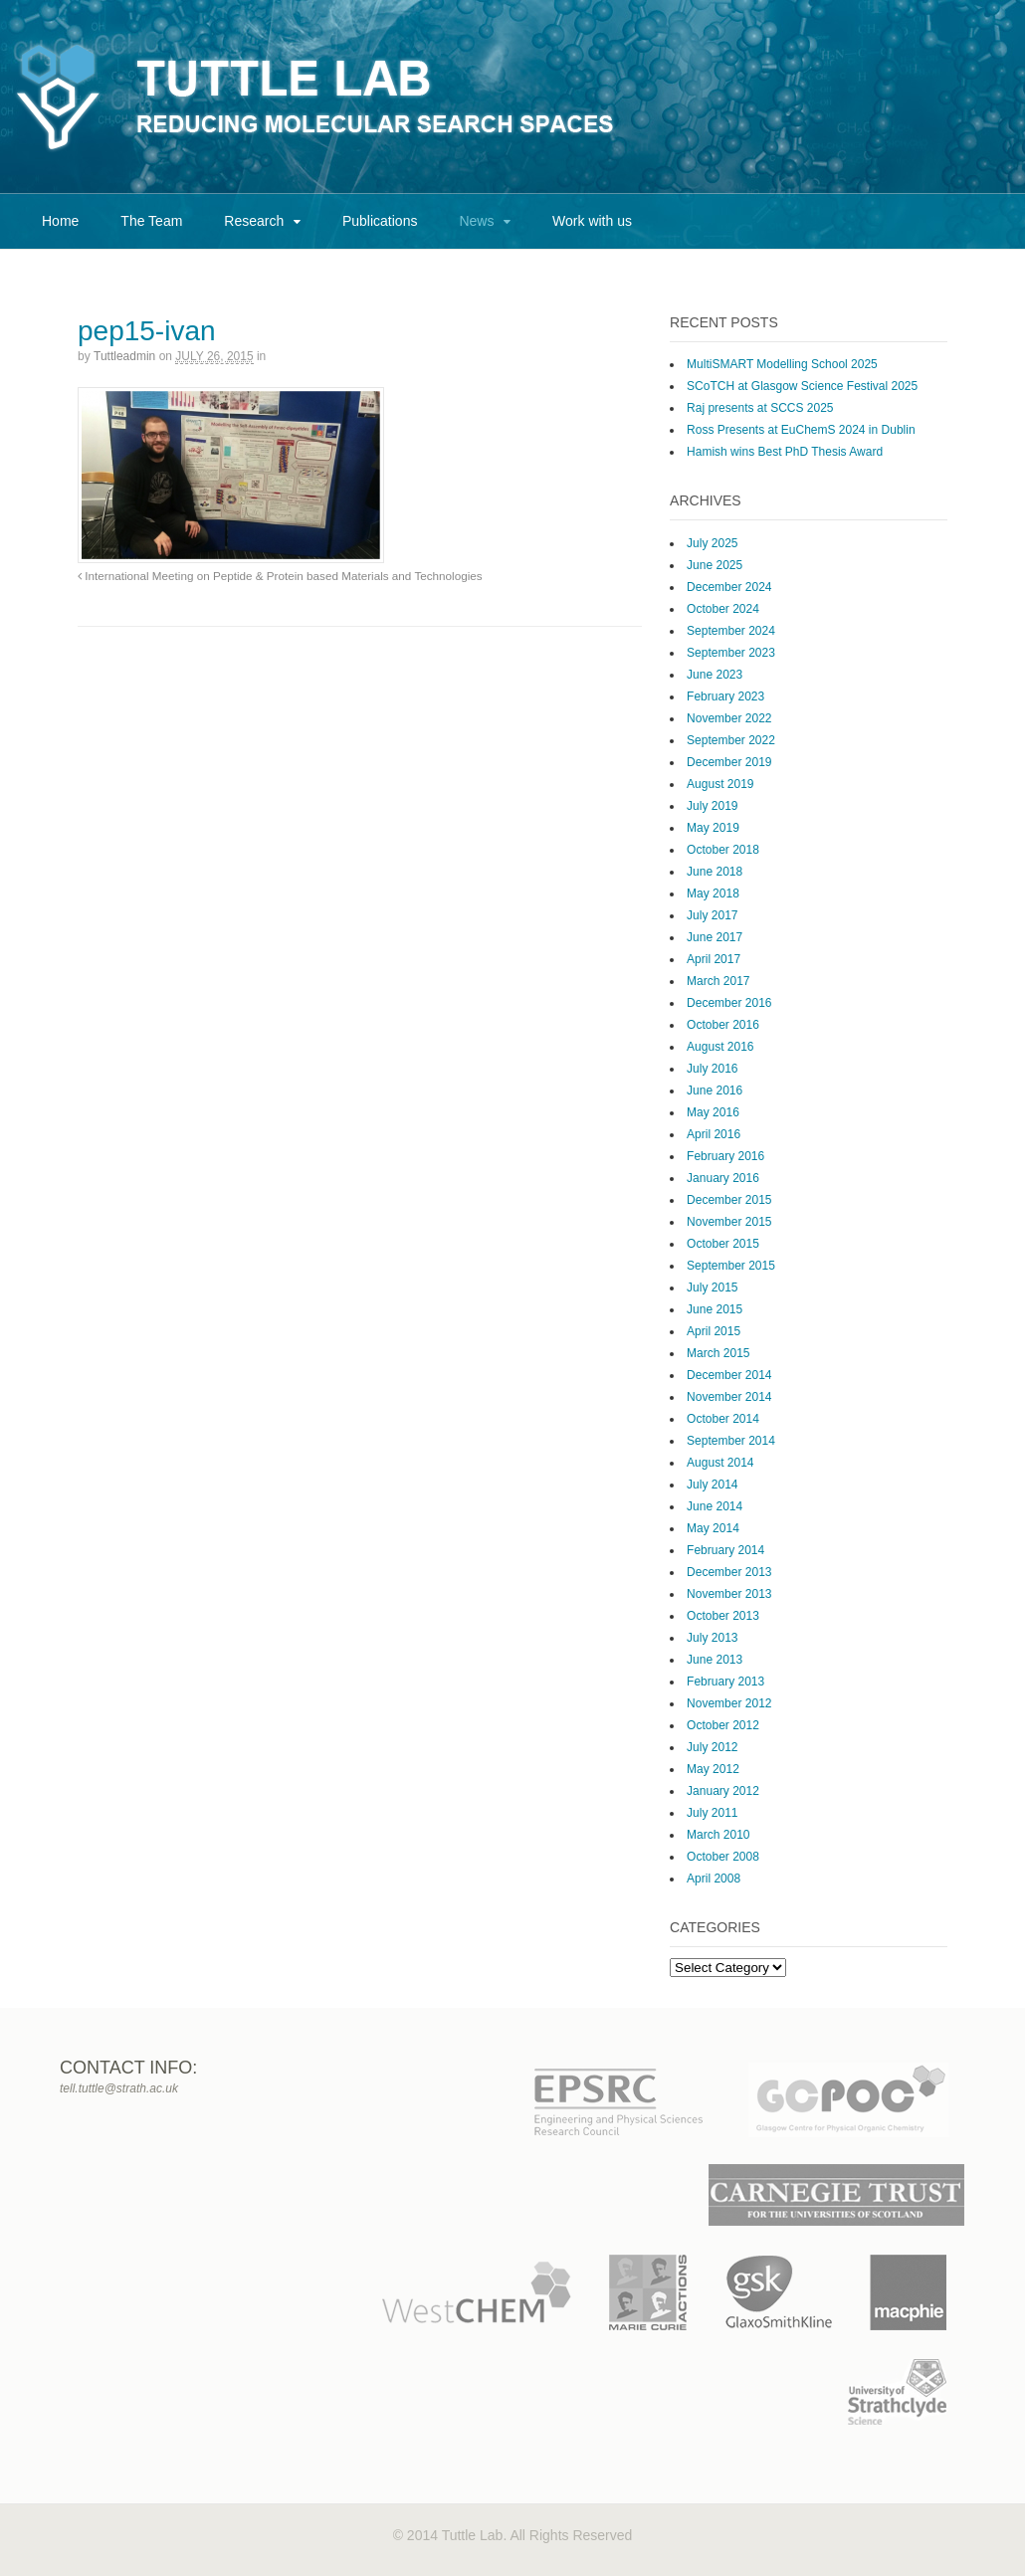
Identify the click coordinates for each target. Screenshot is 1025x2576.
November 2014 (729, 1397)
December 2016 (729, 1003)
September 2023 (731, 653)
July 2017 (712, 915)
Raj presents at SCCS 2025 (760, 408)
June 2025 (714, 565)
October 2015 (723, 1244)
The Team (151, 221)
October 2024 (723, 609)
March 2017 (718, 981)
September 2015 (731, 1266)
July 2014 (712, 1484)
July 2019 (712, 806)
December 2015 (729, 1200)
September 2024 (731, 631)
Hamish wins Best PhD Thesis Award (785, 452)
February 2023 (725, 696)
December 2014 (729, 1375)
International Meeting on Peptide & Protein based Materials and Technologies (280, 575)
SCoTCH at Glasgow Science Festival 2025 (802, 386)
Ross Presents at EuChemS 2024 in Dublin (801, 430)
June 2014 (714, 1506)
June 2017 (714, 937)
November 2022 (729, 718)
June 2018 (714, 872)
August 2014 (720, 1463)
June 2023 (714, 675)
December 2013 (729, 1572)
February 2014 (725, 1550)
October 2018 (723, 850)
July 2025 (712, 543)
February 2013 (725, 1681)
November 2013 (729, 1594)
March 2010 (718, 1835)
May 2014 (713, 1528)
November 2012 (729, 1703)
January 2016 (723, 1178)
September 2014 (731, 1441)
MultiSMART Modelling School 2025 (782, 364)
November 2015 (729, 1222)
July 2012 (712, 1747)
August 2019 (720, 784)
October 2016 (723, 1025)
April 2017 (713, 959)
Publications (380, 221)
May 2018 (713, 893)
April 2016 (713, 1134)
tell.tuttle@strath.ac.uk (119, 2088)
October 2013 (723, 1616)
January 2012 (723, 1791)
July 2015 (712, 1287)
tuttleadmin (124, 356)
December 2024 (729, 587)
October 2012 (723, 1725)
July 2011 (712, 1813)
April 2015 (713, 1331)
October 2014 (723, 1419)
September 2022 (731, 740)
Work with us (592, 221)
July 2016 (712, 1069)
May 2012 (713, 1769)
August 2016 (720, 1047)
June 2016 (714, 1090)
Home (60, 221)
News (476, 221)
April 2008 (713, 1878)
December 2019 (729, 762)
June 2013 (714, 1660)
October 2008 (723, 1857)
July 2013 (712, 1638)
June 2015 (714, 1309)
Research (254, 221)
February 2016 (725, 1156)
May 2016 (713, 1112)
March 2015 (718, 1353)
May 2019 (713, 828)
